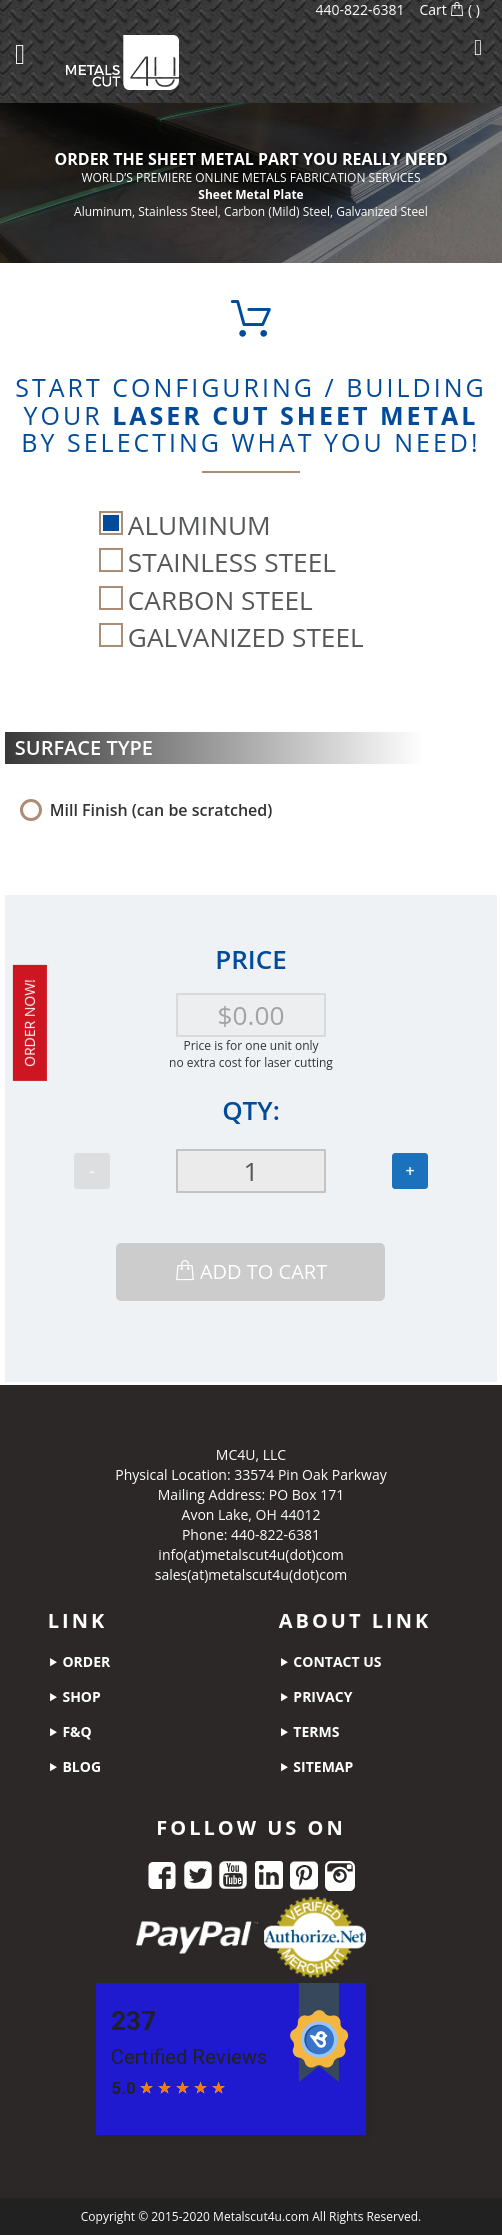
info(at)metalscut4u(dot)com (250, 1554)
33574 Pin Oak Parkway (310, 1474)
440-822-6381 (359, 9)
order (79, 1661)
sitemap (316, 1766)
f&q (70, 1731)
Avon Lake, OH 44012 (251, 1514)
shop (74, 1696)
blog (74, 1766)
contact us (330, 1661)
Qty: (251, 1110)
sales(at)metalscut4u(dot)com (251, 1574)
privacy (316, 1696)
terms (309, 1731)
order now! (29, 1023)
